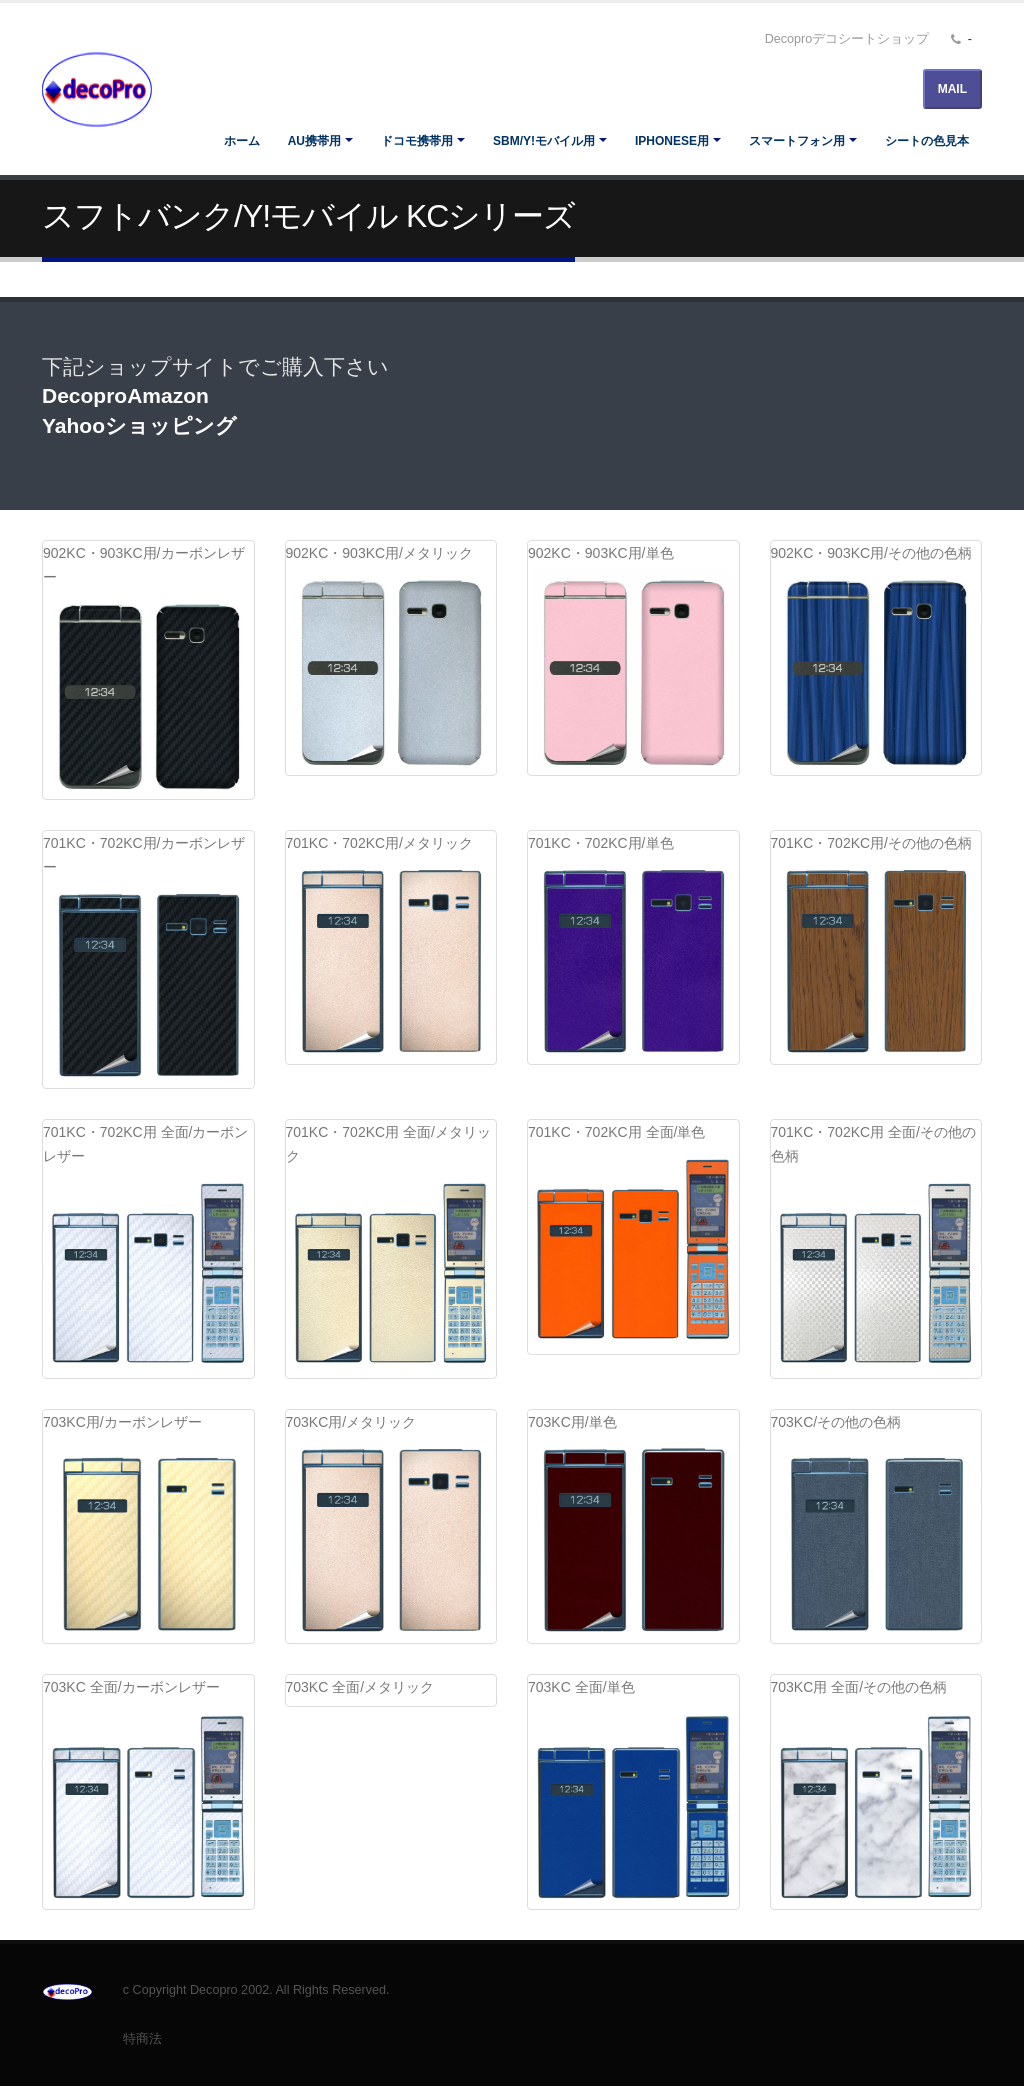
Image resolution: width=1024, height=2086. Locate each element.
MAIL (952, 89)
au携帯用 (314, 141)
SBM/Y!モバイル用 (544, 141)
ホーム (242, 141)
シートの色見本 (927, 141)
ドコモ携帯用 (417, 141)
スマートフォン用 (797, 141)
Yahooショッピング (139, 425)
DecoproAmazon (125, 395)
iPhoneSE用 (672, 141)
